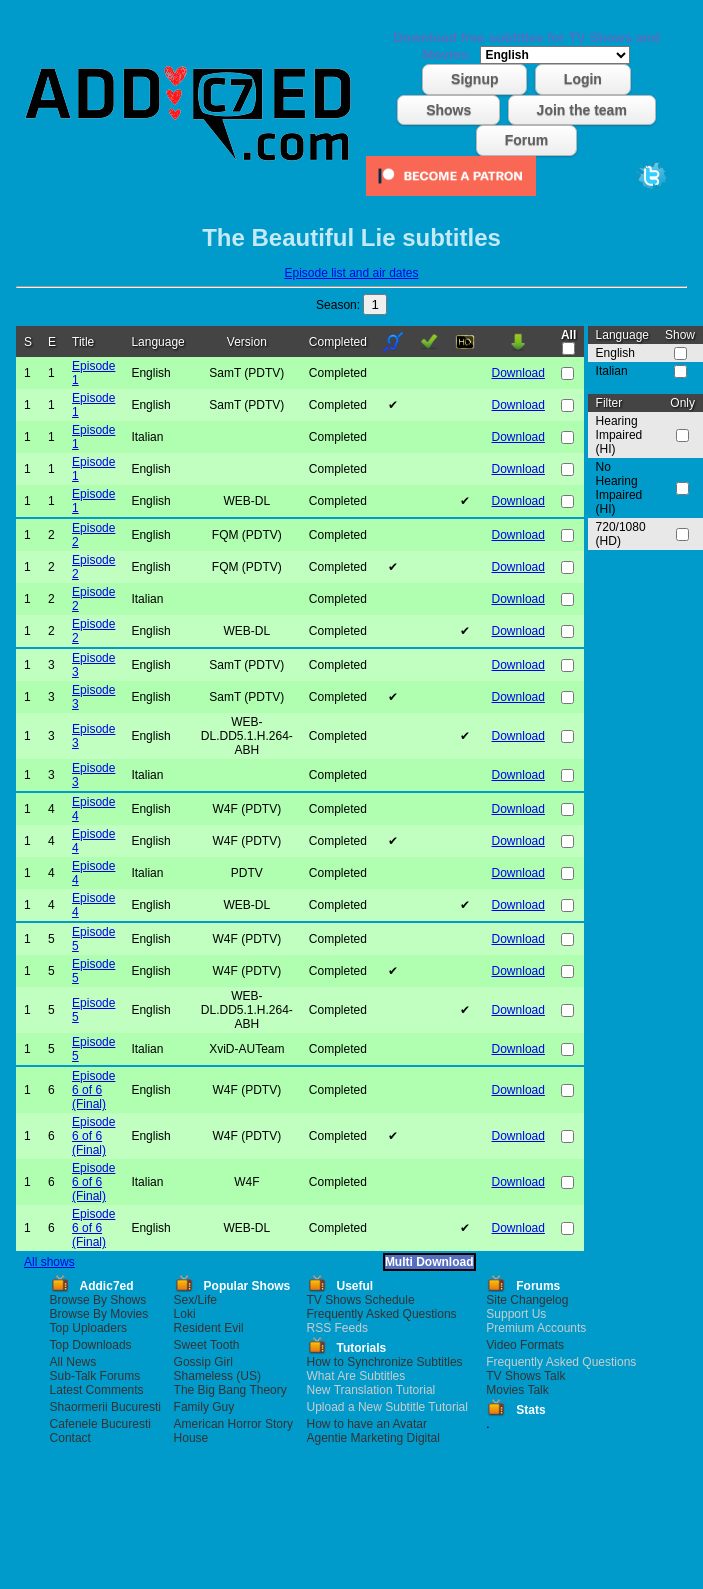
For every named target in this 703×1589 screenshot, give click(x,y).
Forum (527, 140)
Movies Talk (517, 1390)
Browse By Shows (98, 1300)
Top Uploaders (88, 1328)
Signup (474, 79)
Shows (448, 110)
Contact (70, 1438)
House (191, 1438)
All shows (49, 1262)
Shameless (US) (217, 1376)
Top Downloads (91, 1345)
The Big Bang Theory (230, 1390)
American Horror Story (233, 1424)
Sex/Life (195, 1300)
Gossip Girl (203, 1362)
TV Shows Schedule (361, 1300)
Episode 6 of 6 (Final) (93, 1090)
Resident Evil (209, 1328)
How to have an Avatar (367, 1424)
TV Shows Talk (525, 1376)
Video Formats (525, 1345)
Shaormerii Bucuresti (105, 1407)
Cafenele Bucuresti (100, 1424)
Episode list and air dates (351, 273)
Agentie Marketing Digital (373, 1438)
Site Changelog (527, 1300)
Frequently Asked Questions (382, 1314)
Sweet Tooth (207, 1345)
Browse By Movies (99, 1314)
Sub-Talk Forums (95, 1376)
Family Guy (204, 1407)
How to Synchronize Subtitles (385, 1362)
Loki (185, 1314)
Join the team (582, 110)
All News (73, 1362)
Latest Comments (97, 1390)
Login (583, 79)
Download (518, 373)
